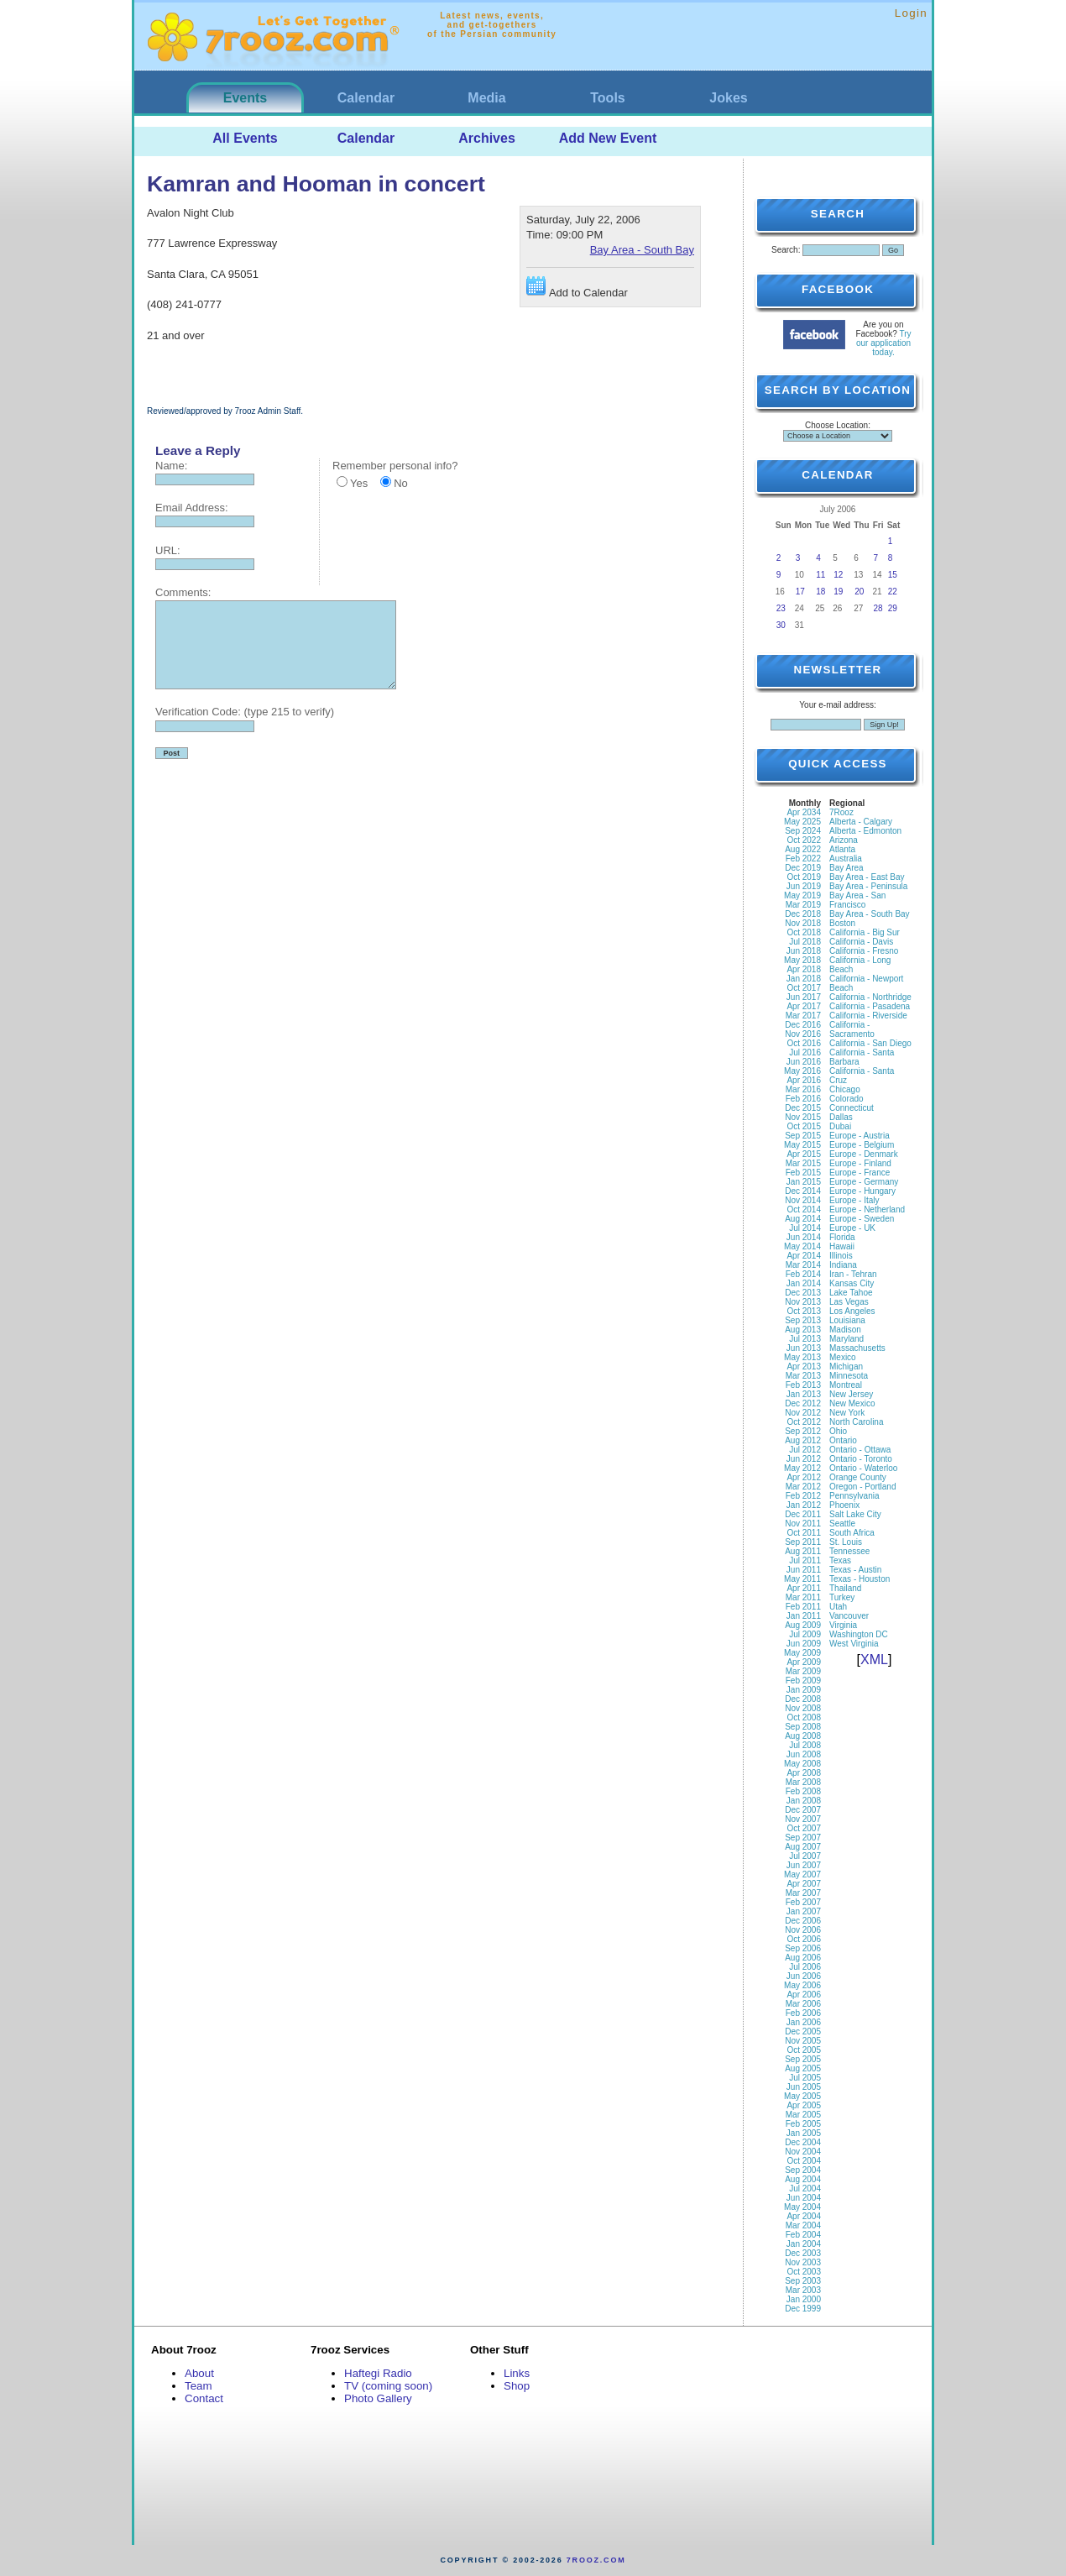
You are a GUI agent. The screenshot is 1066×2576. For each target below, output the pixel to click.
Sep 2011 (803, 1542)
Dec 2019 (803, 867)
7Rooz (841, 812)
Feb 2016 (803, 1098)
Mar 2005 (803, 2114)
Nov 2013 (803, 1301)
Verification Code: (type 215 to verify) (244, 711)
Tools (607, 98)
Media (486, 98)
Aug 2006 (803, 1957)
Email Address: (191, 507)
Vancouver (849, 1615)
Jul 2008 (805, 1745)
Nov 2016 (803, 1034)
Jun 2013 (803, 1348)
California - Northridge (870, 997)
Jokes (728, 98)
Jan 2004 (803, 2244)
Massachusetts (857, 1348)
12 (838, 574)
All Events (244, 138)
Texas (840, 1560)
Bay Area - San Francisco (857, 900)
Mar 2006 (803, 2003)
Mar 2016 (803, 1089)
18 (820, 591)
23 (781, 608)
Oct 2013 (803, 1311)
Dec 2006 (803, 1920)
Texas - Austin (855, 1569)
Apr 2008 (803, 1773)
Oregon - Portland (862, 1486)
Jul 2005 (805, 2077)
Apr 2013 (803, 1366)
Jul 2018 (805, 941)
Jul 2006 (805, 1966)
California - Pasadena (869, 1006)
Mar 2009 (803, 1671)
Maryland (846, 1338)
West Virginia (854, 1643)
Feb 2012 (803, 1495)
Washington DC (858, 1634)
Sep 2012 (803, 1431)
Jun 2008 (803, 1754)
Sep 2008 (803, 1726)
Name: (171, 465)
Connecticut (851, 1108)
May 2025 (802, 821)
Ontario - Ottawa (860, 1449)
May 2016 (802, 1071)
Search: (785, 249)
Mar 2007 (803, 1893)
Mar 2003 (803, 2290)
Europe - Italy (854, 1200)
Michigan (846, 1366)
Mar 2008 (803, 1782)
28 (878, 608)
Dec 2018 (803, 914)
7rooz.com (596, 2560)
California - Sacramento (852, 1029)
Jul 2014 (805, 1228)
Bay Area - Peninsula (868, 886)
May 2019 (802, 895)
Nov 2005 (803, 2040)
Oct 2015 (803, 1126)
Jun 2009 (803, 1643)
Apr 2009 (803, 1662)
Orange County (857, 1477)
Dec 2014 (803, 1191)
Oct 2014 (803, 1209)
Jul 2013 (805, 1338)
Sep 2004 (803, 2170)
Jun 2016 (803, 1061)
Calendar (366, 98)
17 (800, 591)
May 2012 (802, 1468)
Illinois (841, 1255)
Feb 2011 (803, 1606)
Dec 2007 (803, 1809)
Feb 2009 (803, 1680)
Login (911, 13)
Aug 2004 (803, 2179)
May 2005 (802, 2096)
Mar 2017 (803, 1015)
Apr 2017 (803, 1006)
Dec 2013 (803, 1292)
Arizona (843, 840)
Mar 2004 (803, 2225)
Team (198, 2386)
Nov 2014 (803, 1200)
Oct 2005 (803, 2050)
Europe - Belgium (861, 1144)
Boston (842, 923)
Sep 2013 (803, 1320)
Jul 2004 (805, 2188)
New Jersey (851, 1394)
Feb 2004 (803, 2234)
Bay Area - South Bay (642, 249)
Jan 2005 (803, 2133)
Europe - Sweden (861, 1218)
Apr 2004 (803, 2216)
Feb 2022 (803, 858)
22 (892, 591)
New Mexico (852, 1403)
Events (245, 98)
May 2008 (802, 1763)
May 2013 (802, 1357)
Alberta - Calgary (860, 821)
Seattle (842, 1523)
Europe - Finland (860, 1163)
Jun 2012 (803, 1458)
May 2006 (802, 1985)
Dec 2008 (803, 1699)
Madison (845, 1329)
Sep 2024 (803, 830)
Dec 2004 (803, 2142)
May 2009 (802, 1652)
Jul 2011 (805, 1560)
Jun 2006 (803, 1976)
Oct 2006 (803, 1939)
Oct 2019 (803, 877)
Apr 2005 (803, 2105)
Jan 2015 (803, 1181)
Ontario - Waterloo (863, 1468)
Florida (842, 1237)
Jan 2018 (803, 978)
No (401, 483)
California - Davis (861, 941)
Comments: (183, 592)
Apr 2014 (803, 1255)
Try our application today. (884, 343)
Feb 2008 (803, 1791)
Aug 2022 (803, 849)
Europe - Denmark (863, 1154)
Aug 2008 (803, 1736)
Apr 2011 (803, 1588)
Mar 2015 (803, 1163)
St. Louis (845, 1542)
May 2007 (802, 1874)
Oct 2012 (803, 1422)
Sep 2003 (803, 2280)
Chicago (844, 1089)
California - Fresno (863, 951)
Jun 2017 (803, 997)
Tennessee (849, 1551)
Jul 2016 (805, 1052)
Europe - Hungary (862, 1191)
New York (847, 1412)
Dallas (841, 1117)
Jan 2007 (803, 1911)
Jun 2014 (803, 1237)
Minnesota (848, 1375)
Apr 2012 (803, 1477)
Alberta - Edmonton (865, 830)
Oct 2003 (803, 2271)
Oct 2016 (803, 1043)
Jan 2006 (803, 2022)
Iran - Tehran (853, 1274)
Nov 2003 (803, 2262)
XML (874, 1659)
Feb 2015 (803, 1172)
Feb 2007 (803, 1902)
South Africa (852, 1532)
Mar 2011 (803, 1597)
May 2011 (802, 1579)
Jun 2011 (803, 1569)
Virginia (843, 1625)
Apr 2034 (803, 812)
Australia (845, 858)
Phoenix (844, 1505)
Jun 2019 (803, 886)
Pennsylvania (854, 1495)
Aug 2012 (803, 1440)
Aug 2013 (803, 1329)
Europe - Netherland (867, 1209)
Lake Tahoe (851, 1292)
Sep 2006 (803, 1948)
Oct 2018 (803, 932)
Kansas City (851, 1283)
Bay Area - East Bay (867, 877)
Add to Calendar (577, 287)
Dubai (840, 1126)
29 (892, 608)
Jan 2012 (803, 1505)
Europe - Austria (859, 1135)
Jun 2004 (803, 2197)
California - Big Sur (864, 932)
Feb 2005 (803, 2123)
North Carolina (856, 1422)
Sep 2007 (803, 1837)
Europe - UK (852, 1228)
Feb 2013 (803, 1385)
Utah (838, 1606)
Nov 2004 (803, 2151)
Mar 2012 (803, 1486)
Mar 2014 (803, 1265)
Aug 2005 (803, 2068)
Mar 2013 (803, 1375)
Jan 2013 (803, 1394)
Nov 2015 (803, 1117)
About (199, 2373)
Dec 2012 (803, 1403)
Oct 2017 (803, 987)
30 (781, 625)
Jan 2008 (803, 1800)
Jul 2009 (805, 1634)
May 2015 (802, 1144)
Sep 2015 (803, 1135)
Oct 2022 (803, 840)
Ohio (838, 1431)
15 (892, 574)
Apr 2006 (803, 1994)
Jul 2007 (805, 1856)
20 (859, 591)
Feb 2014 (803, 1274)
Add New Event (607, 138)
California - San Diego (870, 1043)
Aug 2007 (803, 1846)
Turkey (841, 1597)
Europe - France (859, 1172)
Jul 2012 (805, 1449)
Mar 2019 (803, 904)
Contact (204, 2398)
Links (517, 2373)
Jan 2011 (803, 1615)
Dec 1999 (803, 2308)
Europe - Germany (863, 1181)
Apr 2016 (803, 1080)
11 (820, 574)
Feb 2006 (803, 2013)
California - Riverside (868, 1015)
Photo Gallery (378, 2398)
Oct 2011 (803, 1532)
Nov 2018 (803, 923)
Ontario (843, 1440)
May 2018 (802, 960)
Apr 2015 (803, 1154)
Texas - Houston (859, 1579)
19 (838, 591)
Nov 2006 (803, 1930)
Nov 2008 (803, 1708)
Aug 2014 (803, 1218)
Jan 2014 (803, 1283)
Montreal (845, 1385)
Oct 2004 (803, 2160)
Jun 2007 (803, 1865)
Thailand (845, 1588)
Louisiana (847, 1320)
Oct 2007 (803, 1828)
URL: (167, 550)
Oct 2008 (803, 1717)
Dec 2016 (803, 1024)
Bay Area (846, 867)
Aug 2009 (803, 1625)
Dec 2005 (803, 2031)
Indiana (843, 1265)
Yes (359, 483)
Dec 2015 (803, 1108)
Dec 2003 (803, 2253)
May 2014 (802, 1246)
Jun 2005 (803, 2087)
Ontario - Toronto (860, 1458)
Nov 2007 (803, 1819)
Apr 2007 (803, 1883)
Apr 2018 (803, 969)
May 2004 (802, 2207)
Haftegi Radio (378, 2373)
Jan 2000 (803, 2299)
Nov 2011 (803, 1523)
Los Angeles (852, 1311)
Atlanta (842, 849)
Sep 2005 (803, 2059)
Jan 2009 (803, 1689)
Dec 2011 (803, 1514)
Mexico (842, 1357)
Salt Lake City (855, 1514)
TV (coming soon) (388, 2386)
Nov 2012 (803, 1412)
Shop (517, 2386)
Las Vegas (849, 1301)
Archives (486, 138)
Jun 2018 (803, 951)
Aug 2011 (803, 1551)
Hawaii (841, 1246)
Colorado (846, 1098)
